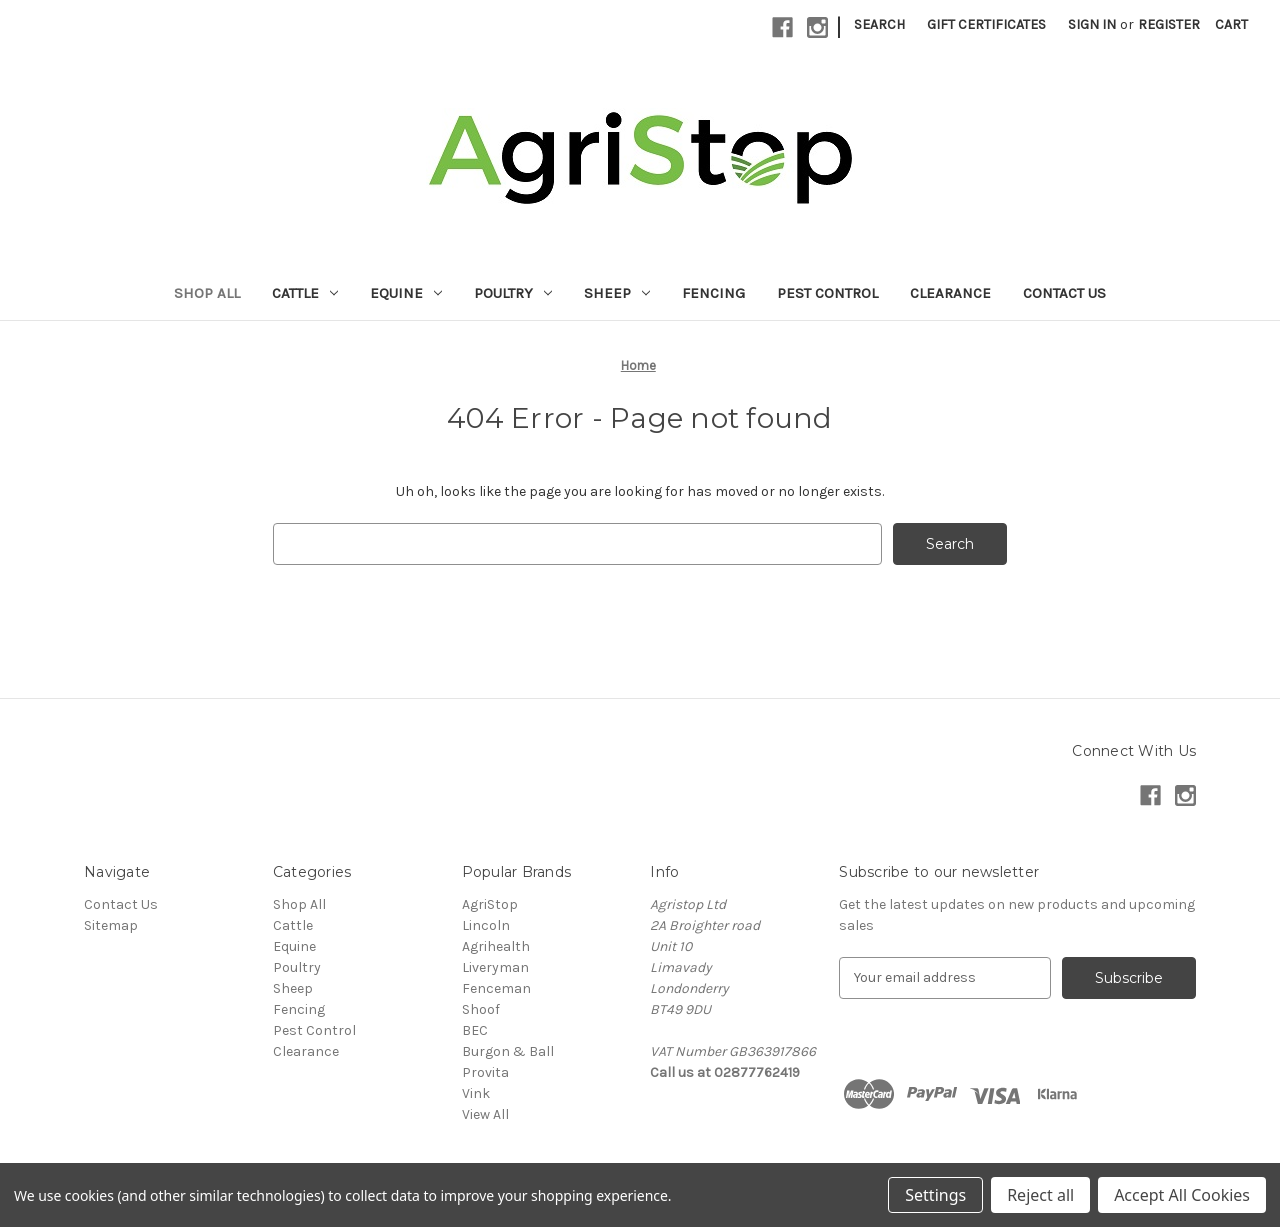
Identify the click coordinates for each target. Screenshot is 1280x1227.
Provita (485, 1072)
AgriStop (490, 904)
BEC (475, 1030)
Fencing (713, 293)
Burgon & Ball (508, 1051)
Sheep (617, 293)
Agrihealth (496, 946)
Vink (476, 1093)
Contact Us (1064, 293)
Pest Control (827, 293)
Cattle (305, 293)
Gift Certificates (986, 24)
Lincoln (486, 925)
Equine (406, 293)
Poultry (513, 293)
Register (1169, 24)
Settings (935, 1195)
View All (485, 1114)
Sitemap (111, 925)
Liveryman (495, 967)
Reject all (1040, 1195)
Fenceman (496, 988)
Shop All (207, 293)
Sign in (1092, 24)
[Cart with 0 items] (1231, 24)
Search (879, 24)
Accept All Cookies (1182, 1195)
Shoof (481, 1009)
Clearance (950, 293)
